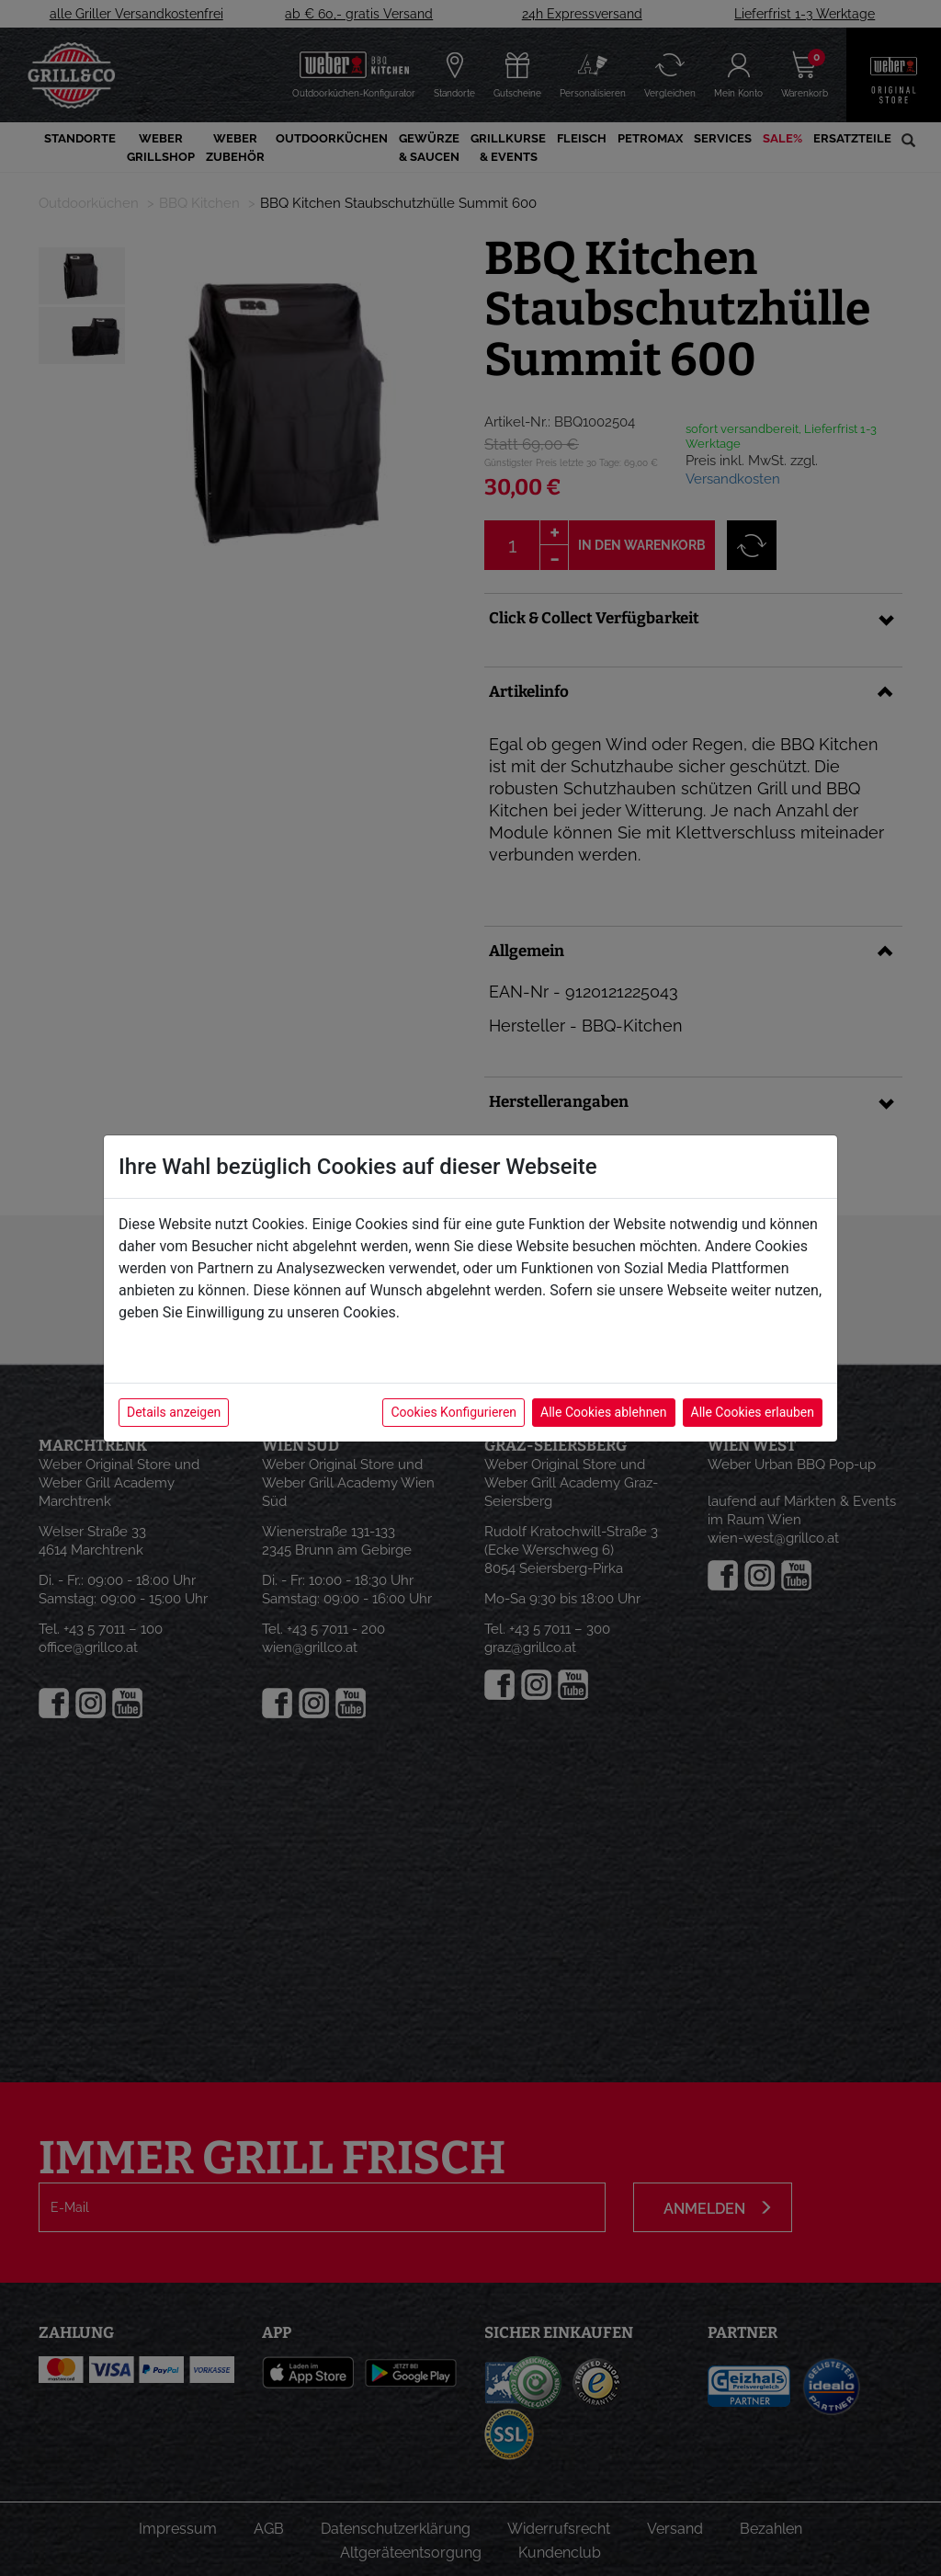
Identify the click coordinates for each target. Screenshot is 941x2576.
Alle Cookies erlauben (752, 1412)
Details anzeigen (174, 1412)
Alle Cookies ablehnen (603, 1412)
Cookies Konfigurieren (453, 1412)
